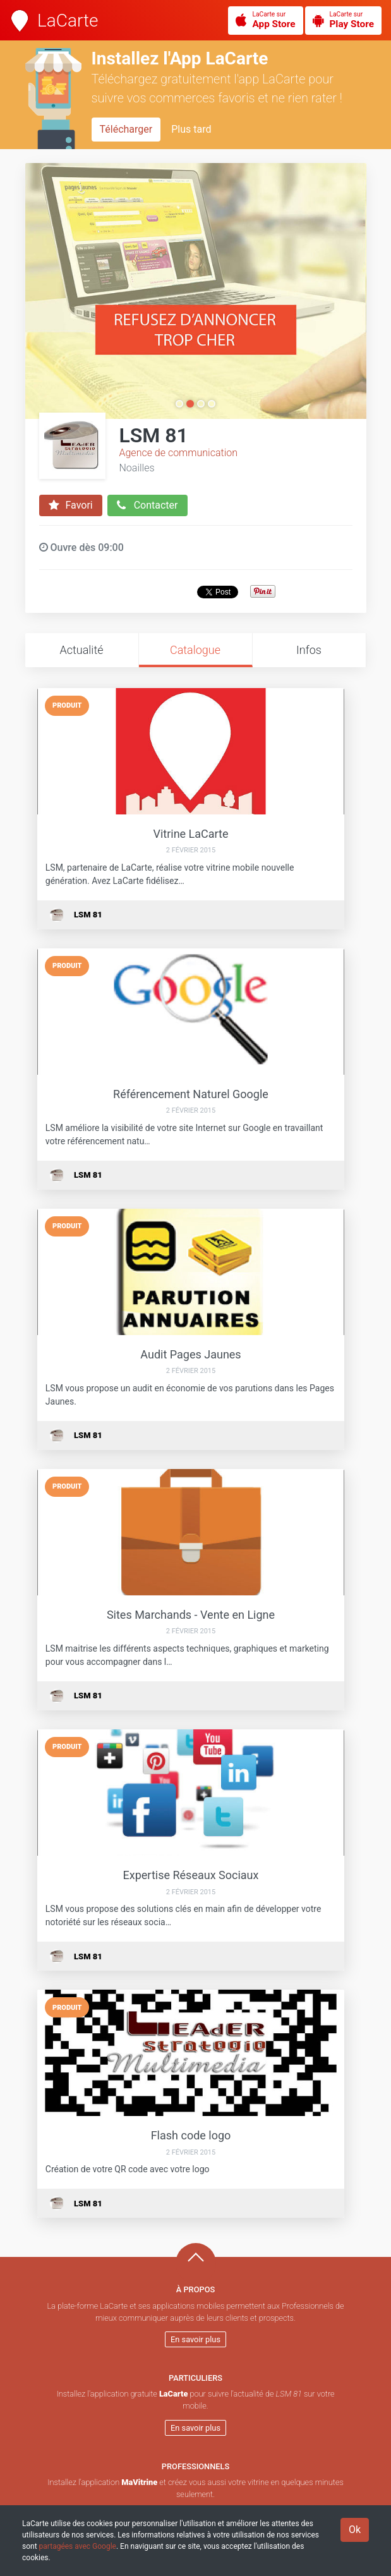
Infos (309, 649)
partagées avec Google (77, 2546)
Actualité (81, 649)
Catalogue (195, 649)
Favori (71, 505)
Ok (355, 2530)
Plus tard (191, 129)
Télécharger (126, 129)
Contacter (147, 505)
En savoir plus (195, 2339)
